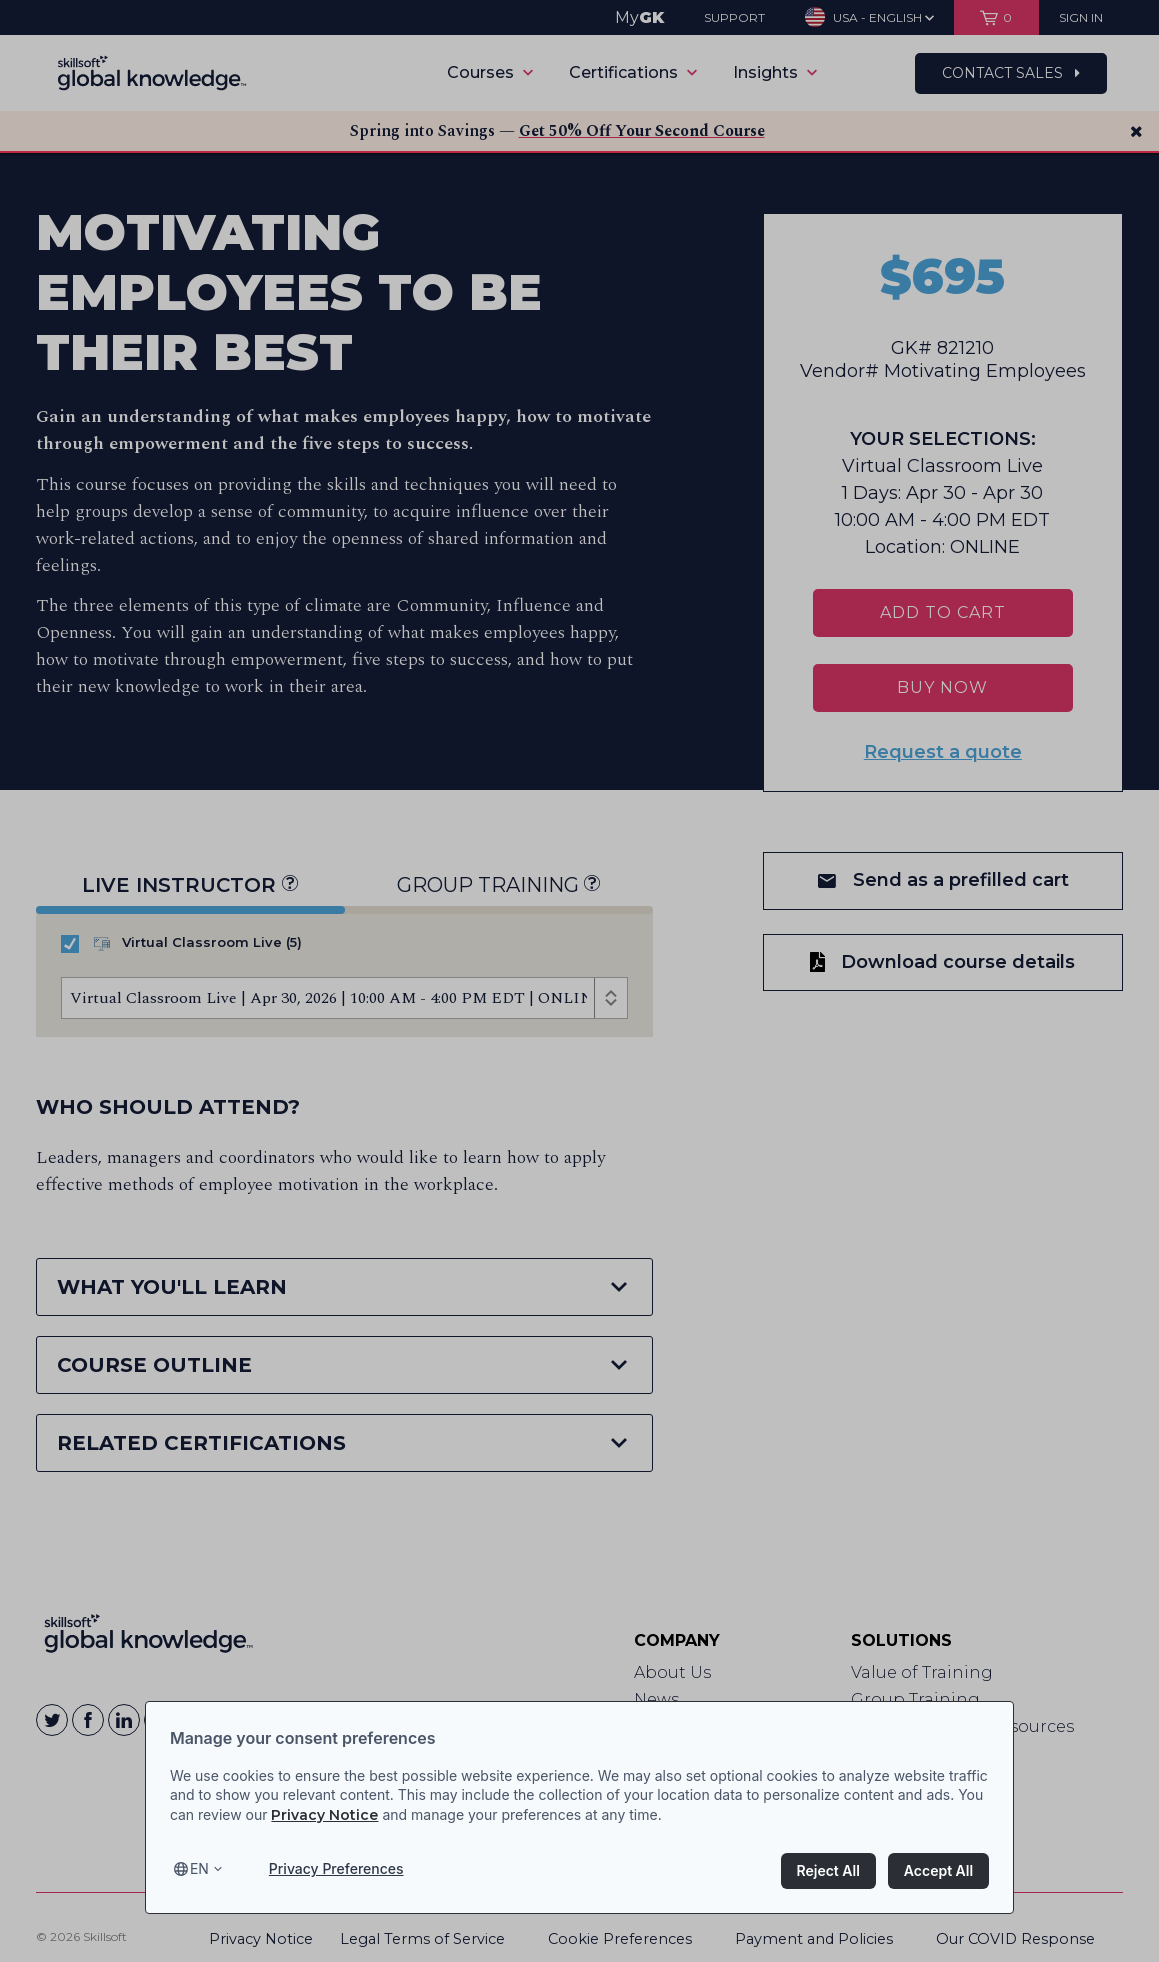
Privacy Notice (324, 1815)
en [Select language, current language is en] (199, 1868)
